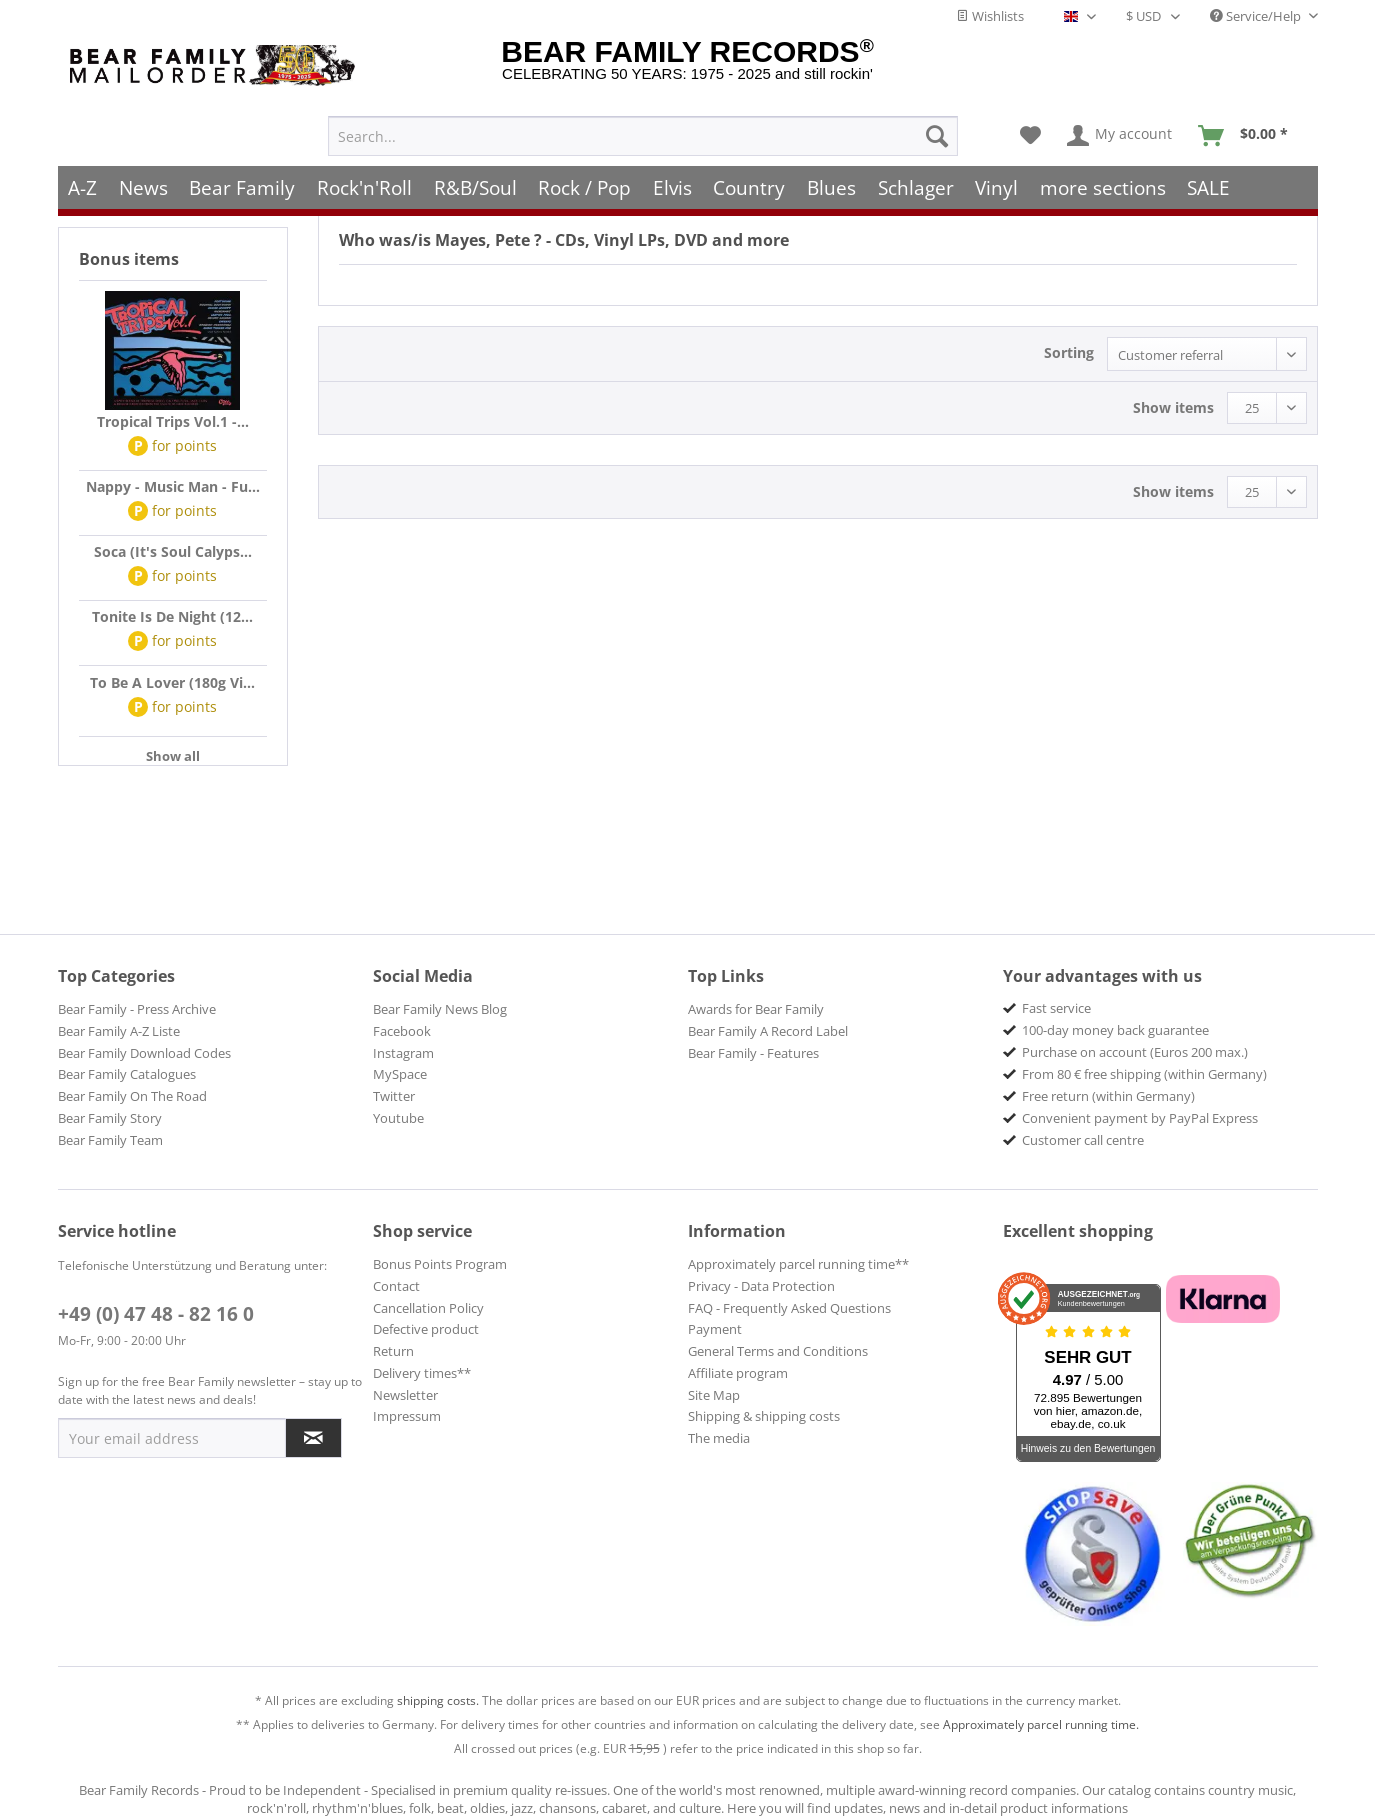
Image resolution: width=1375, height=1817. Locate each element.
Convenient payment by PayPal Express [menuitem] (1140, 1118)
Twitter (394, 1096)
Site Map (714, 1395)
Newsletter (405, 1395)
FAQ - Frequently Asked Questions (789, 1308)
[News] (143, 167)
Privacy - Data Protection (761, 1286)
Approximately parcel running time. (1041, 1724)
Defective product (426, 1329)
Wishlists (990, 16)
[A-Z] (83, 167)
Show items (1173, 407)
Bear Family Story (110, 1118)
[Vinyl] (996, 167)
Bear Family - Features (753, 1053)
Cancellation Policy (428, 1308)
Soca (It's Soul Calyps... (173, 551)
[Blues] (831, 167)
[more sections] (1103, 167)
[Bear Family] (243, 167)
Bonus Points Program (440, 1264)
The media (719, 1438)
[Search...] (643, 116)
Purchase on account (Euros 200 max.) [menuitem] (1135, 1052)
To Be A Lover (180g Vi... (172, 682)
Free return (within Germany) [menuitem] (1108, 1096)
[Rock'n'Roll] (364, 167)
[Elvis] (672, 167)
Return (393, 1351)
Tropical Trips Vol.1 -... (173, 421)
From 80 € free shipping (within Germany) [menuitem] (1144, 1074)
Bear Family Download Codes (144, 1053)
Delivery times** (422, 1373)
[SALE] (1209, 167)
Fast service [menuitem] (1056, 1008)
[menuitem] (643, 116)
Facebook (402, 1031)
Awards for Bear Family (756, 1009)
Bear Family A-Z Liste (119, 1031)
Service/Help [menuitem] (1257, 16)
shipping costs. (438, 1700)
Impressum (407, 1416)
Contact (396, 1286)
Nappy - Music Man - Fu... (173, 486)
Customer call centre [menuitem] (1083, 1140)
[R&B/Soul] (475, 167)
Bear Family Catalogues (127, 1074)
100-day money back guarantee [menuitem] (1115, 1030)
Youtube (398, 1118)
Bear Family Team (110, 1140)
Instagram (403, 1053)
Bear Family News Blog (440, 1009)
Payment (715, 1329)
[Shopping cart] (1249, 116)
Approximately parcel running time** (798, 1264)
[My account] (1120, 116)
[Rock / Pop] (584, 167)
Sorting (1069, 352)
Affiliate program (738, 1373)
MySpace (400, 1074)
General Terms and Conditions (778, 1351)
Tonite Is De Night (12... (172, 616)
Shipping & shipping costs (764, 1416)
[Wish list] (1030, 116)
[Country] (750, 167)
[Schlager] (916, 167)
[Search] (937, 116)
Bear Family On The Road (132, 1096)
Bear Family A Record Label (768, 1031)
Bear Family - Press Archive (137, 1009)
